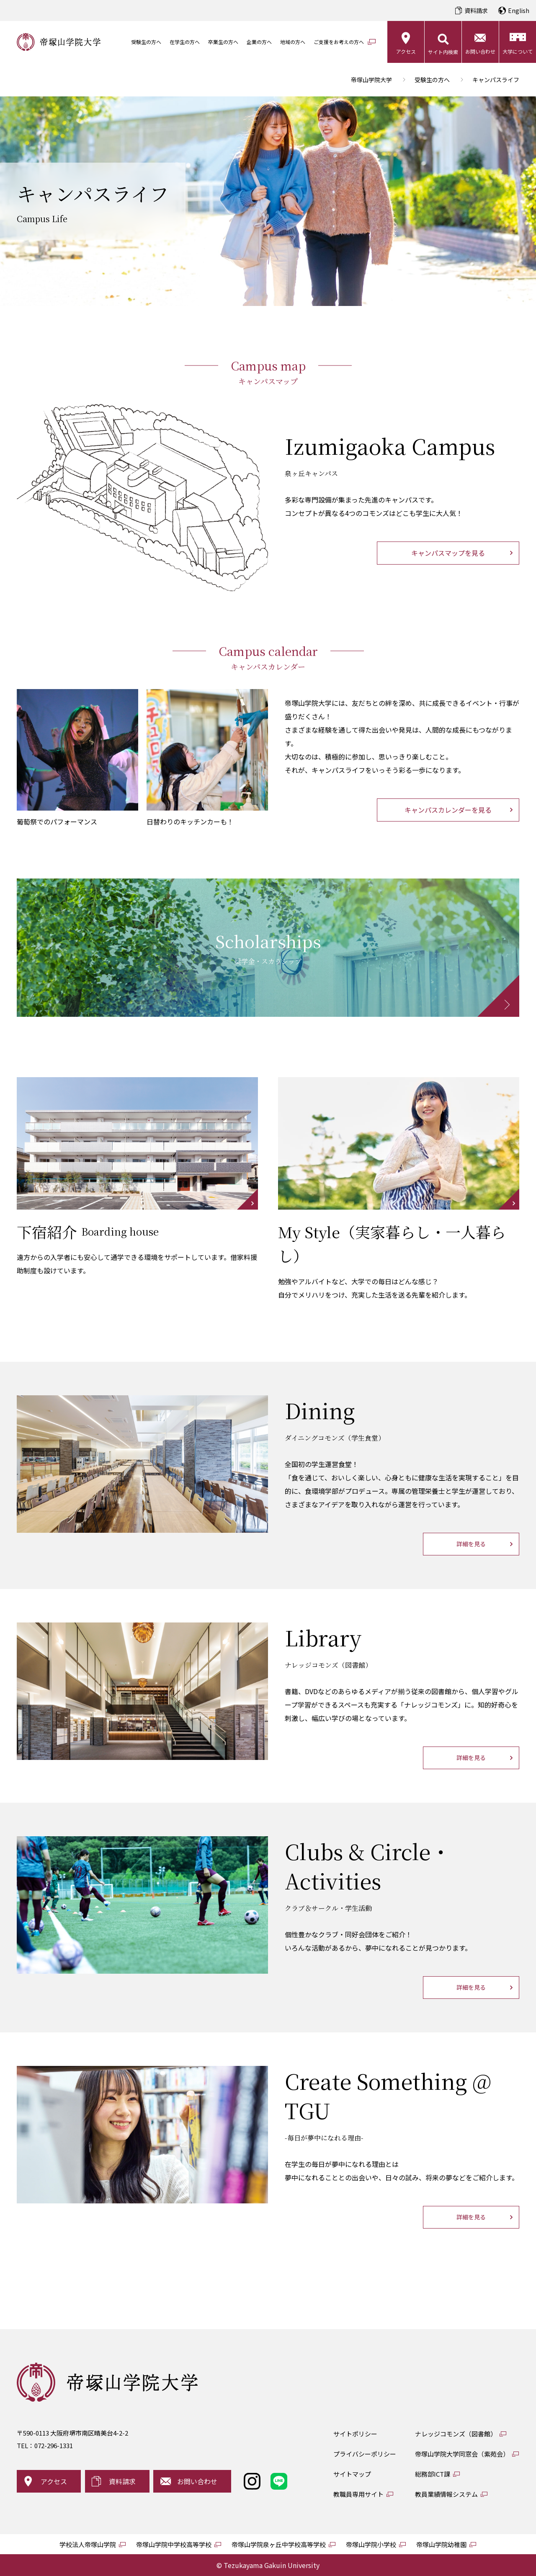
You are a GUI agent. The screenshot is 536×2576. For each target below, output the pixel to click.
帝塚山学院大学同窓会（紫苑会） (462, 2453)
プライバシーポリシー (364, 2453)
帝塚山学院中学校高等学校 (173, 2544)
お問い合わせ (480, 51)
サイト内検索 (443, 51)
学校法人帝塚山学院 (87, 2544)
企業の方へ (259, 41)
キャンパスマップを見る (448, 553)
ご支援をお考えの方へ (339, 41)
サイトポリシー (355, 2433)
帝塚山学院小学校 (371, 2544)
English (518, 10)
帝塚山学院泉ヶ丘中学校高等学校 (279, 2544)
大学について (517, 51)
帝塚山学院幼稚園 (441, 2544)
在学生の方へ (185, 41)
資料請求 (476, 10)
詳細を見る (471, 1543)
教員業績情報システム (446, 2494)
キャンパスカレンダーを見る (448, 810)
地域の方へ (292, 41)
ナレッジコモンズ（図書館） (456, 2433)
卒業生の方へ (223, 41)
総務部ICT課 (432, 2474)
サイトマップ (352, 2474)
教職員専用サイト (358, 2494)
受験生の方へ (146, 41)
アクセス (406, 51)
